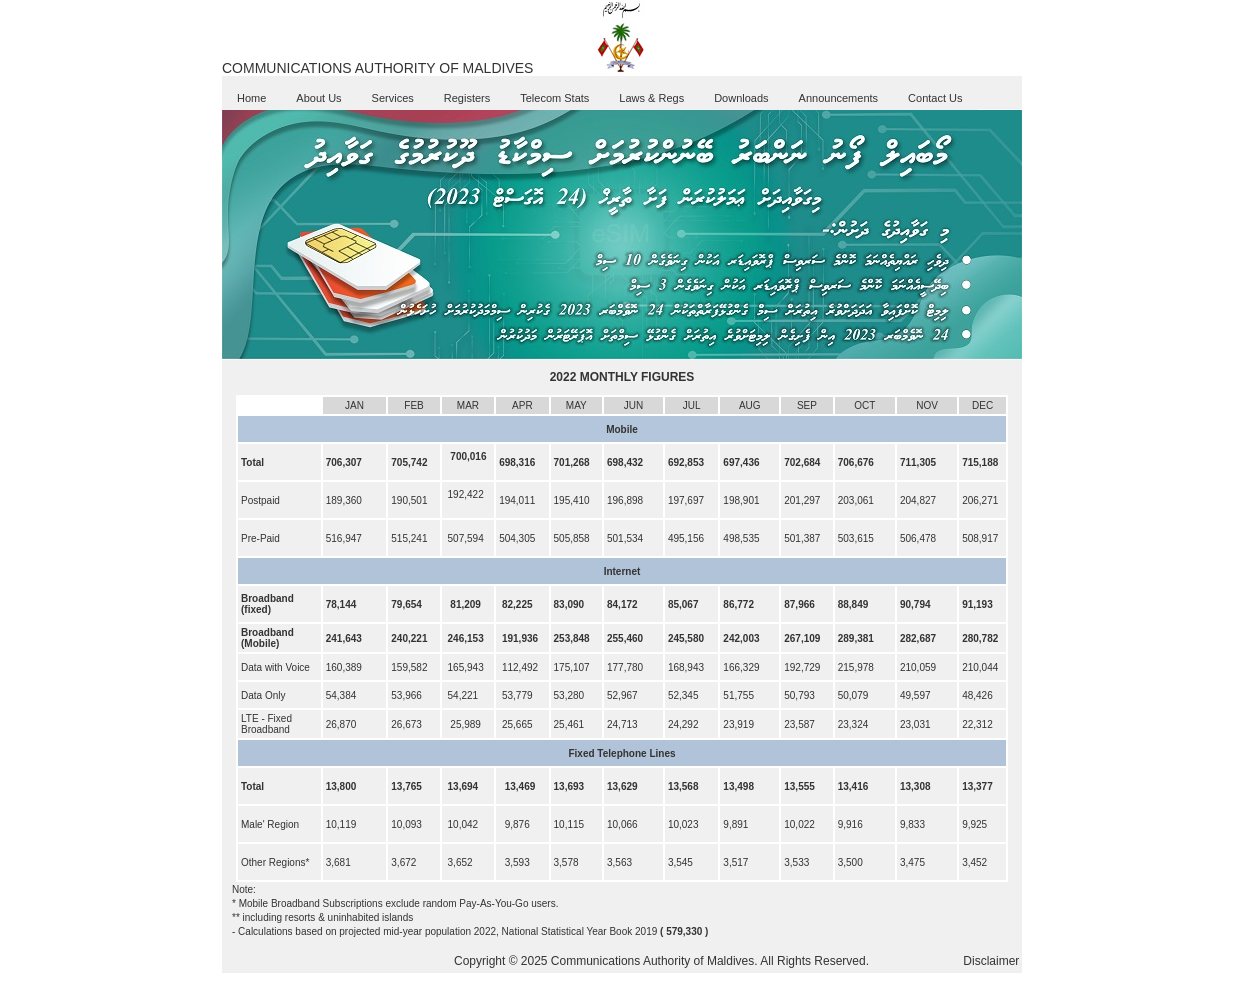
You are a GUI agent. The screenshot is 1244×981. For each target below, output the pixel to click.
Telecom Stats (554, 98)
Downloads (741, 98)
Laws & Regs (651, 98)
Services (393, 98)
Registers (467, 98)
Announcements (839, 98)
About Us (318, 98)
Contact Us (935, 98)
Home (251, 98)
